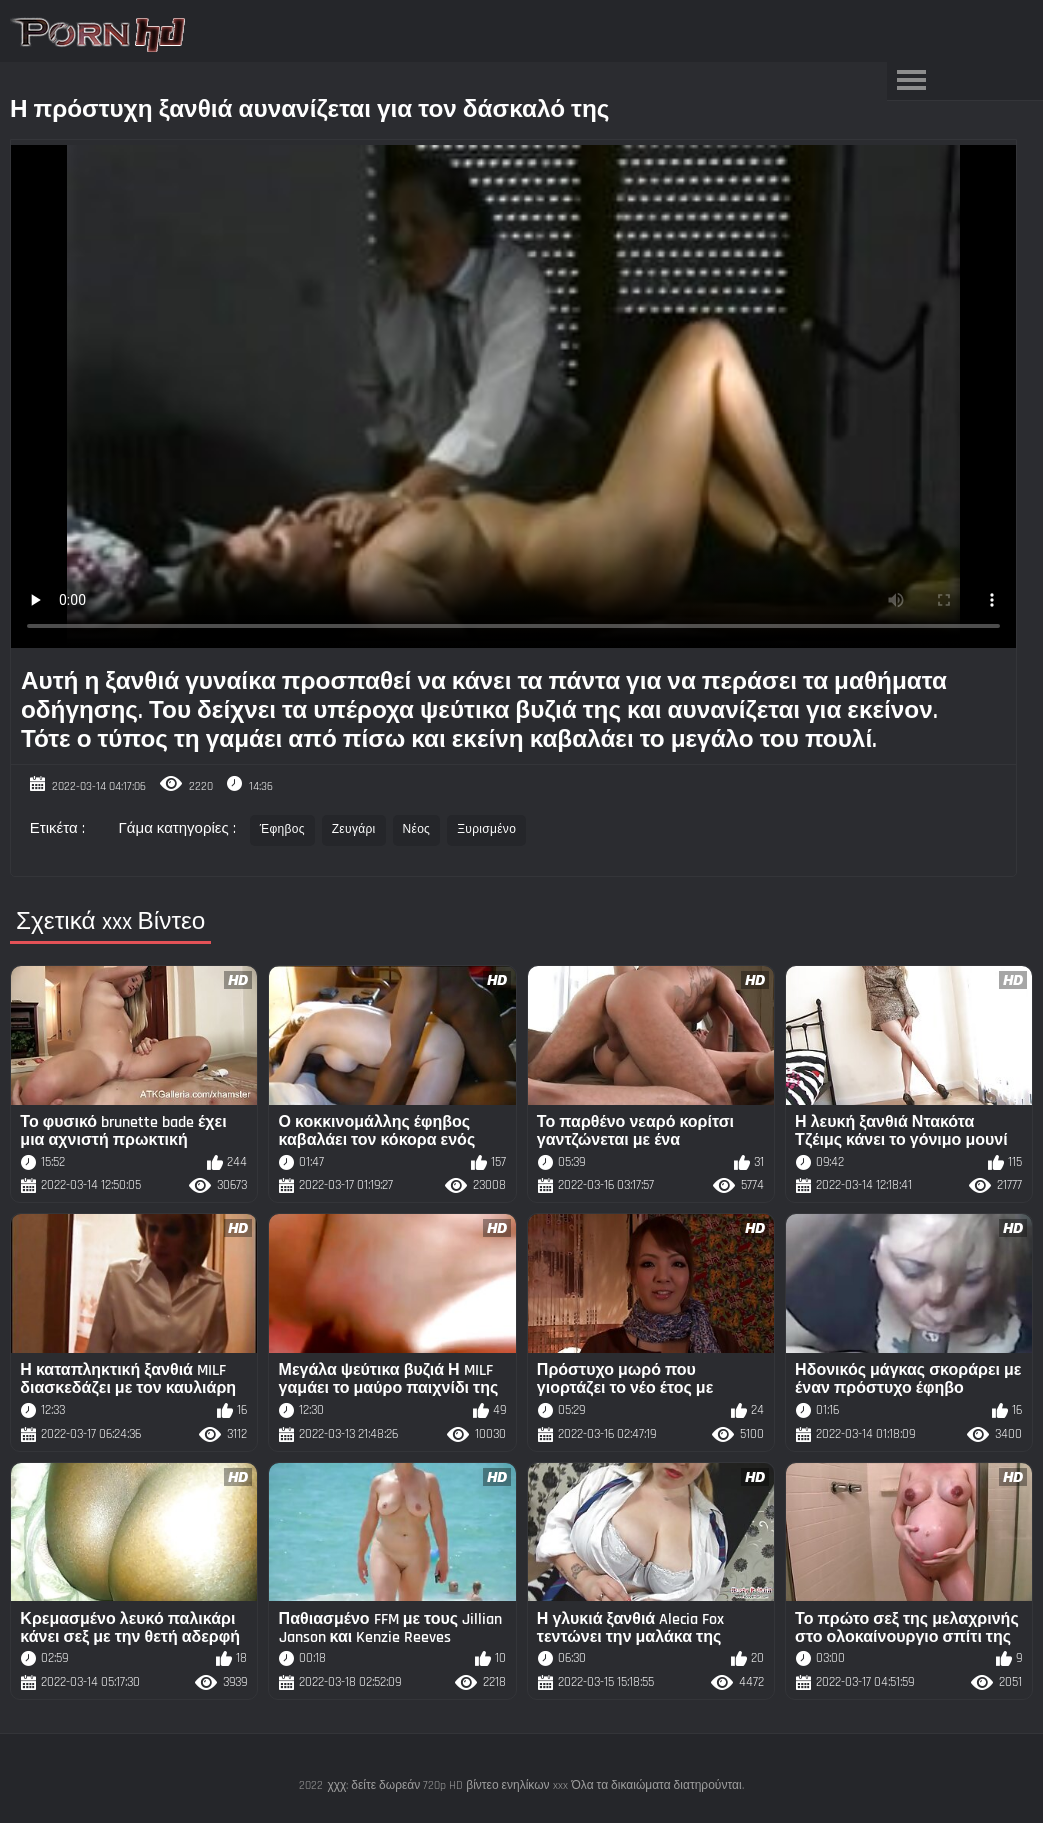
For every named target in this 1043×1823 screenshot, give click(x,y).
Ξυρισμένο (486, 829)
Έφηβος (282, 829)
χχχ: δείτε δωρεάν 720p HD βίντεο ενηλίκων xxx (447, 1785)
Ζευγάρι (354, 829)
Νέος (417, 829)
